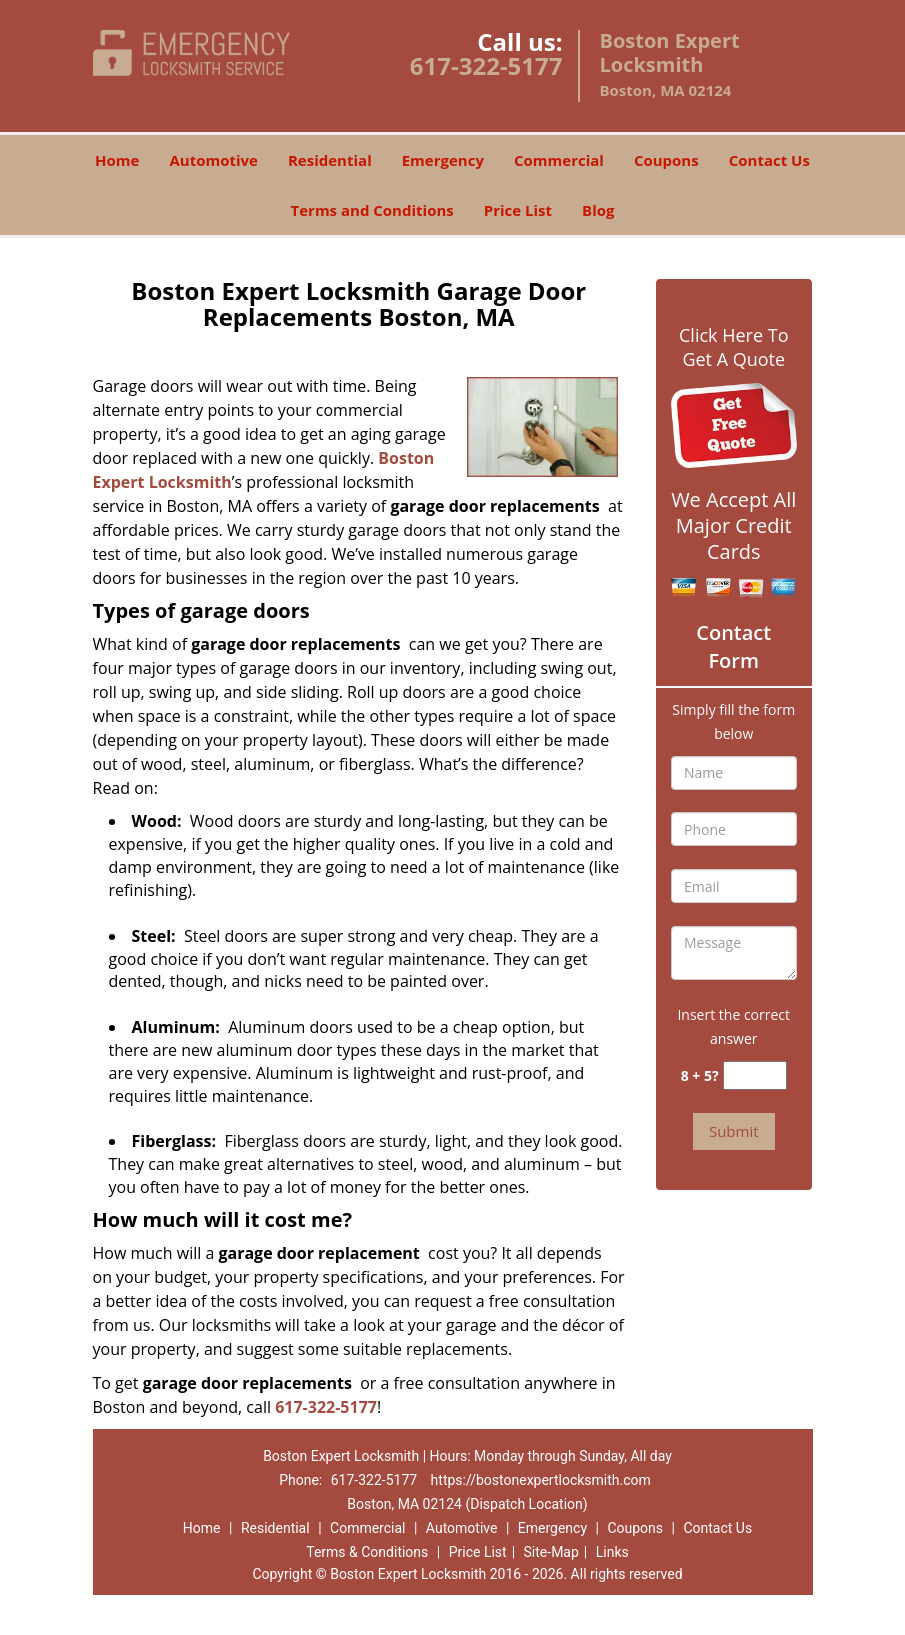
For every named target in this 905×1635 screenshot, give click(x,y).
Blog (598, 210)
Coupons (666, 160)
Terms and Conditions (372, 210)
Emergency (443, 160)
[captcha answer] (755, 1075)
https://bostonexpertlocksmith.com (541, 1480)
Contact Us (769, 160)
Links (612, 1552)
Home (117, 160)
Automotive (213, 160)
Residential (330, 160)
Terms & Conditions (367, 1552)
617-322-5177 (486, 65)
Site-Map (551, 1552)
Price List (518, 210)
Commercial (559, 160)
